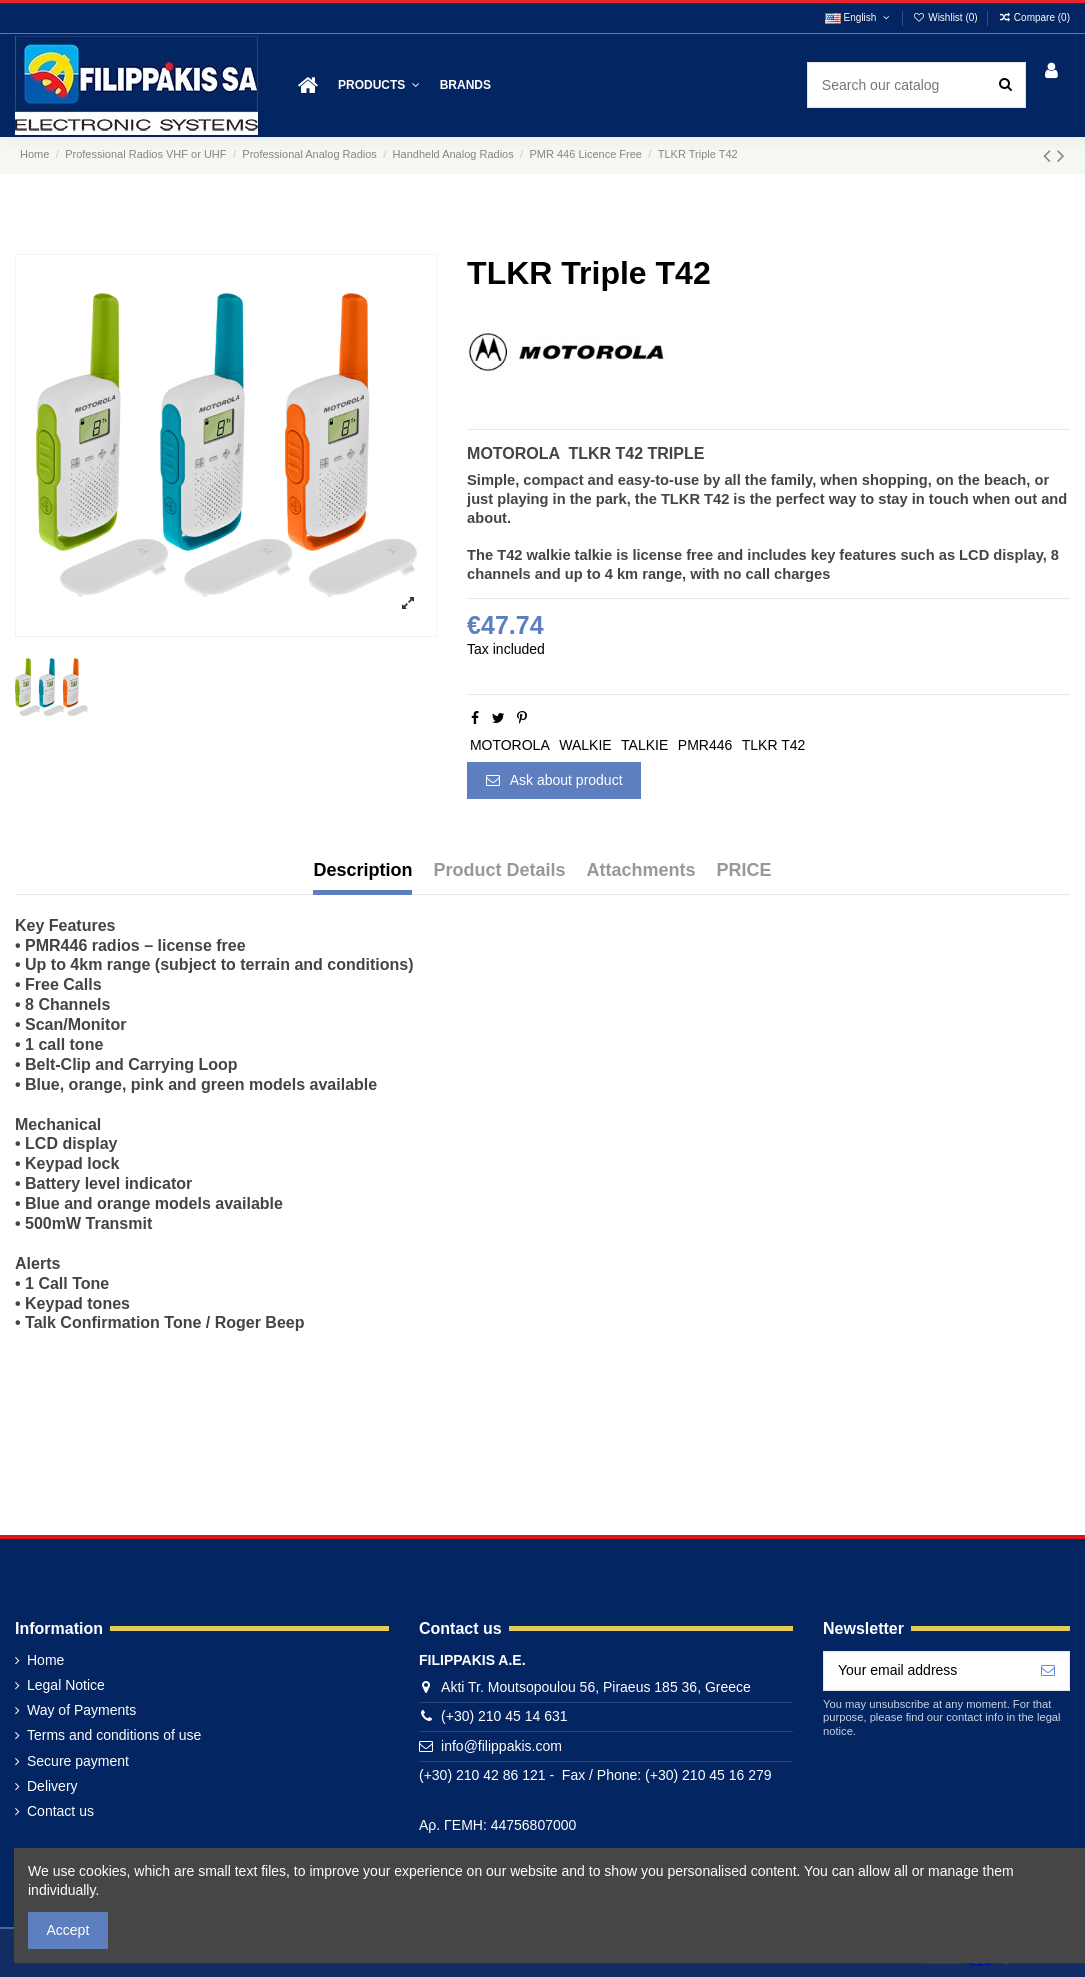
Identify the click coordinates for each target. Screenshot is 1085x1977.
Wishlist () (947, 17)
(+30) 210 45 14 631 (504, 1716)
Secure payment (78, 1761)
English (858, 17)
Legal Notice (66, 1685)
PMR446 (705, 745)
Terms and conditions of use (114, 1735)
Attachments (641, 870)
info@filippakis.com (501, 1746)
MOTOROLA (510, 745)
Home (45, 1660)
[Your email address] (925, 1671)
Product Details (499, 870)
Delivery (52, 1786)
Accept (68, 1930)
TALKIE (644, 745)
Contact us (60, 1811)
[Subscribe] (1048, 1671)
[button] (379, 85)
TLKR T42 (774, 745)
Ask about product (554, 780)
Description (362, 870)
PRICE (744, 870)
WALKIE (585, 745)
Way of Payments (81, 1710)
